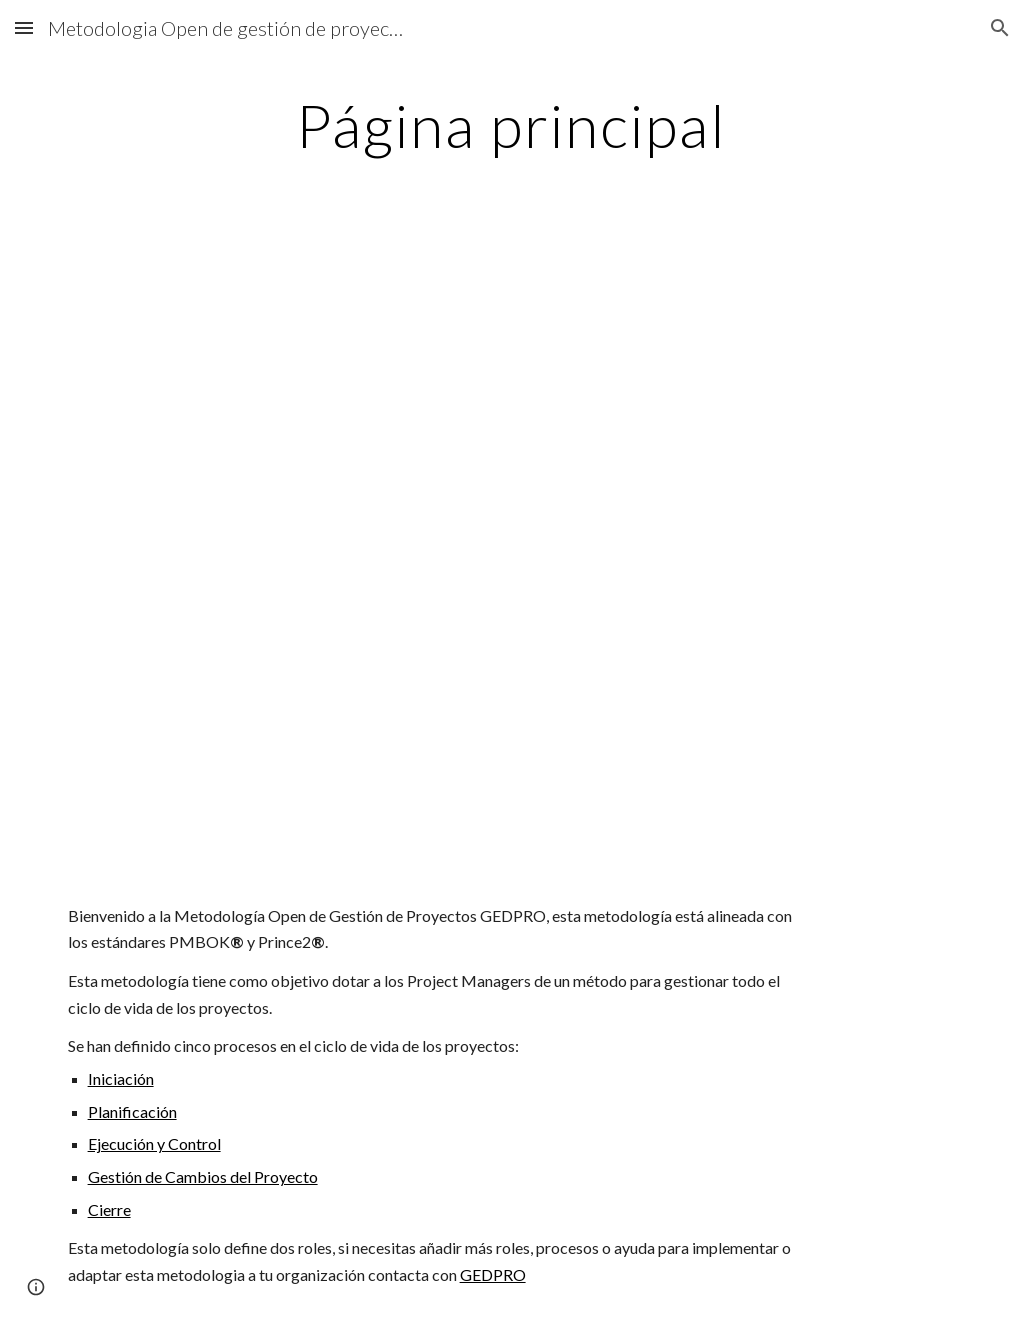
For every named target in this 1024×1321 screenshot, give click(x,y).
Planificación (132, 1111)
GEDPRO (493, 1274)
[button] (24, 27)
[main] (511, 125)
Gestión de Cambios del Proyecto (203, 1176)
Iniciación (121, 1078)
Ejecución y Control (154, 1143)
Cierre (109, 1209)
